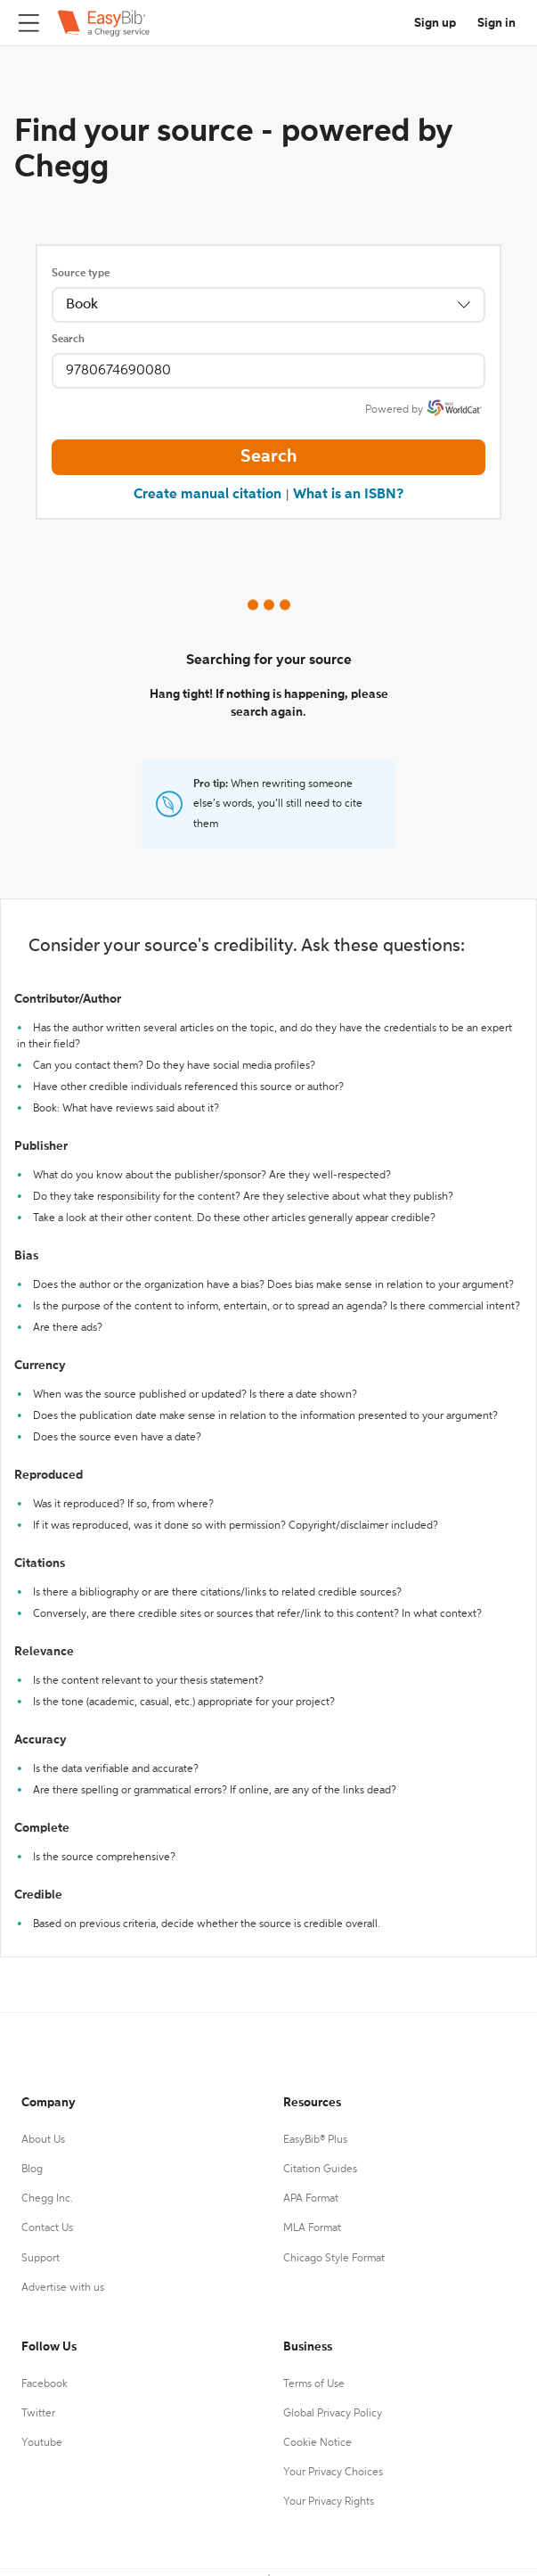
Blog (32, 2169)
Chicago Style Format (334, 2258)
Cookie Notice (317, 2443)
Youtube (41, 2443)
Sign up (435, 23)
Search (68, 339)
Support (40, 2258)
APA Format (310, 2199)
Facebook (44, 2384)
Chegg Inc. (47, 2199)
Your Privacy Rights (328, 2502)
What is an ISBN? (348, 495)
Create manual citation (207, 495)
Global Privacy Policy (332, 2413)
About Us (43, 2140)
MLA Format (312, 2228)
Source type (81, 273)
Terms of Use (314, 2384)
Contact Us (47, 2228)
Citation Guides (320, 2169)
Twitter (38, 2413)
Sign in (496, 23)
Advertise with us (62, 2288)
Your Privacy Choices (333, 2472)
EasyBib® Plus (315, 2140)
